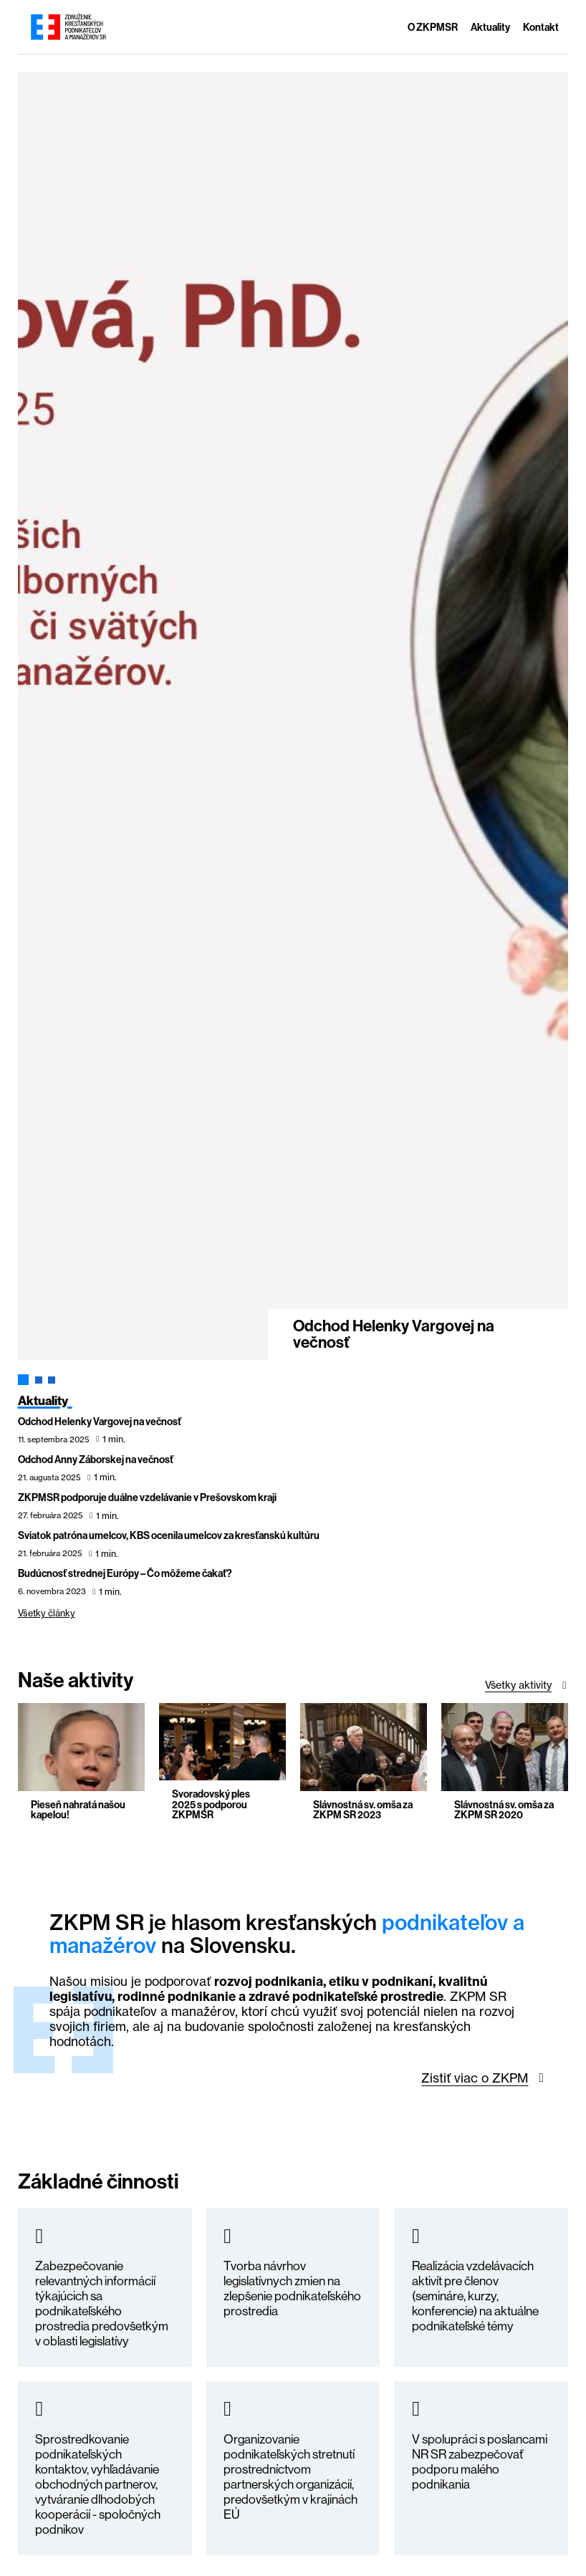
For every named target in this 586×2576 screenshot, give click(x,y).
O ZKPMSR (433, 28)
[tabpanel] (293, 716)
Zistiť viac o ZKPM (474, 2077)
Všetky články (46, 1613)
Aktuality (490, 28)
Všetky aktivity (518, 1685)
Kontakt (541, 28)
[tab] (23, 1379)
